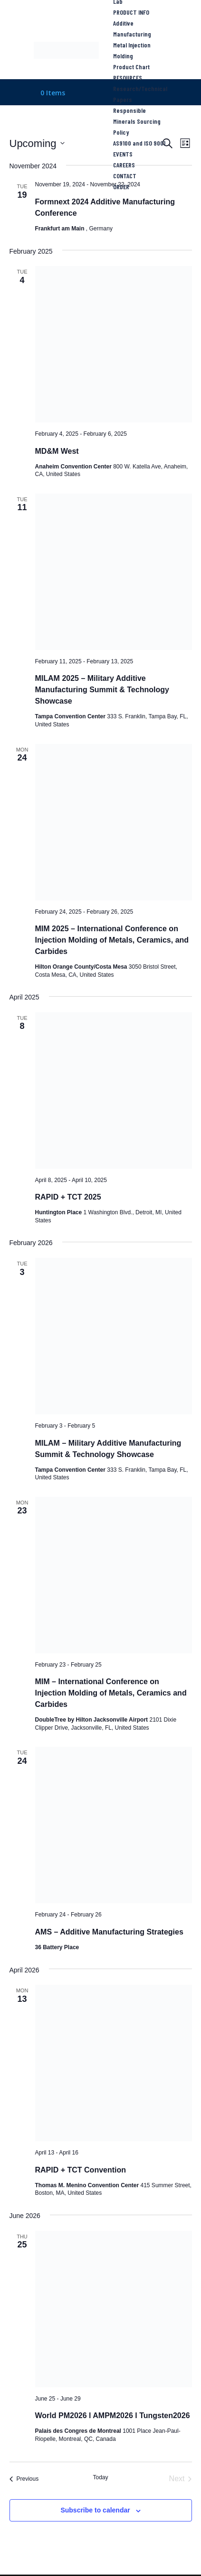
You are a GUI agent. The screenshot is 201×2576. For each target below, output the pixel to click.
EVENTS (123, 154)
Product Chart (131, 67)
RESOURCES (127, 77)
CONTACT (124, 176)
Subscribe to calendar (95, 2510)
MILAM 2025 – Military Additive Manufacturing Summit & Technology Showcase (102, 689)
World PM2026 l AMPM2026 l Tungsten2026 (112, 2415)
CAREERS (124, 165)
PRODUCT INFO (131, 12)
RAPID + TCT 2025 (68, 1197)
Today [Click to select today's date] (100, 2477)
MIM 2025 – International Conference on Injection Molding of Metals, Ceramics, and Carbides (112, 940)
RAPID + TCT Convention (80, 2170)
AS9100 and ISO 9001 (139, 143)
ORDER (121, 187)
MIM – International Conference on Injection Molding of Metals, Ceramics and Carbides (111, 1693)
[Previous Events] (24, 2479)
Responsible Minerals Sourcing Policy (137, 121)
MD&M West (57, 451)
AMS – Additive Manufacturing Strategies (109, 1932)
